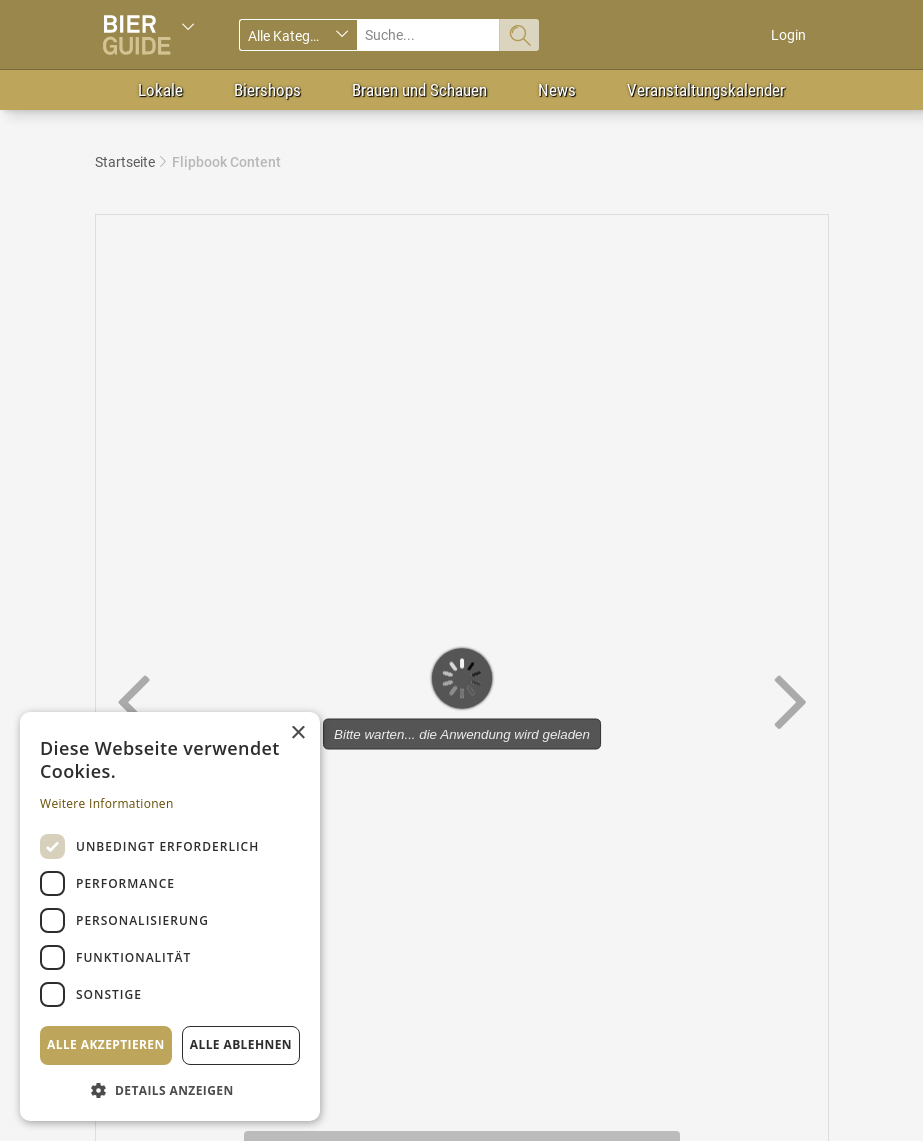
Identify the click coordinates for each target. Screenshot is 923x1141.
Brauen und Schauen (419, 90)
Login (788, 35)
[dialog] (170, 916)
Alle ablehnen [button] (241, 1044)
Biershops (267, 90)
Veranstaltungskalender (706, 90)
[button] (170, 1089)
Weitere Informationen (107, 803)
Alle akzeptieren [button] (106, 1044)
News (557, 90)
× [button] (297, 733)
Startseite (125, 162)
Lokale (160, 90)
